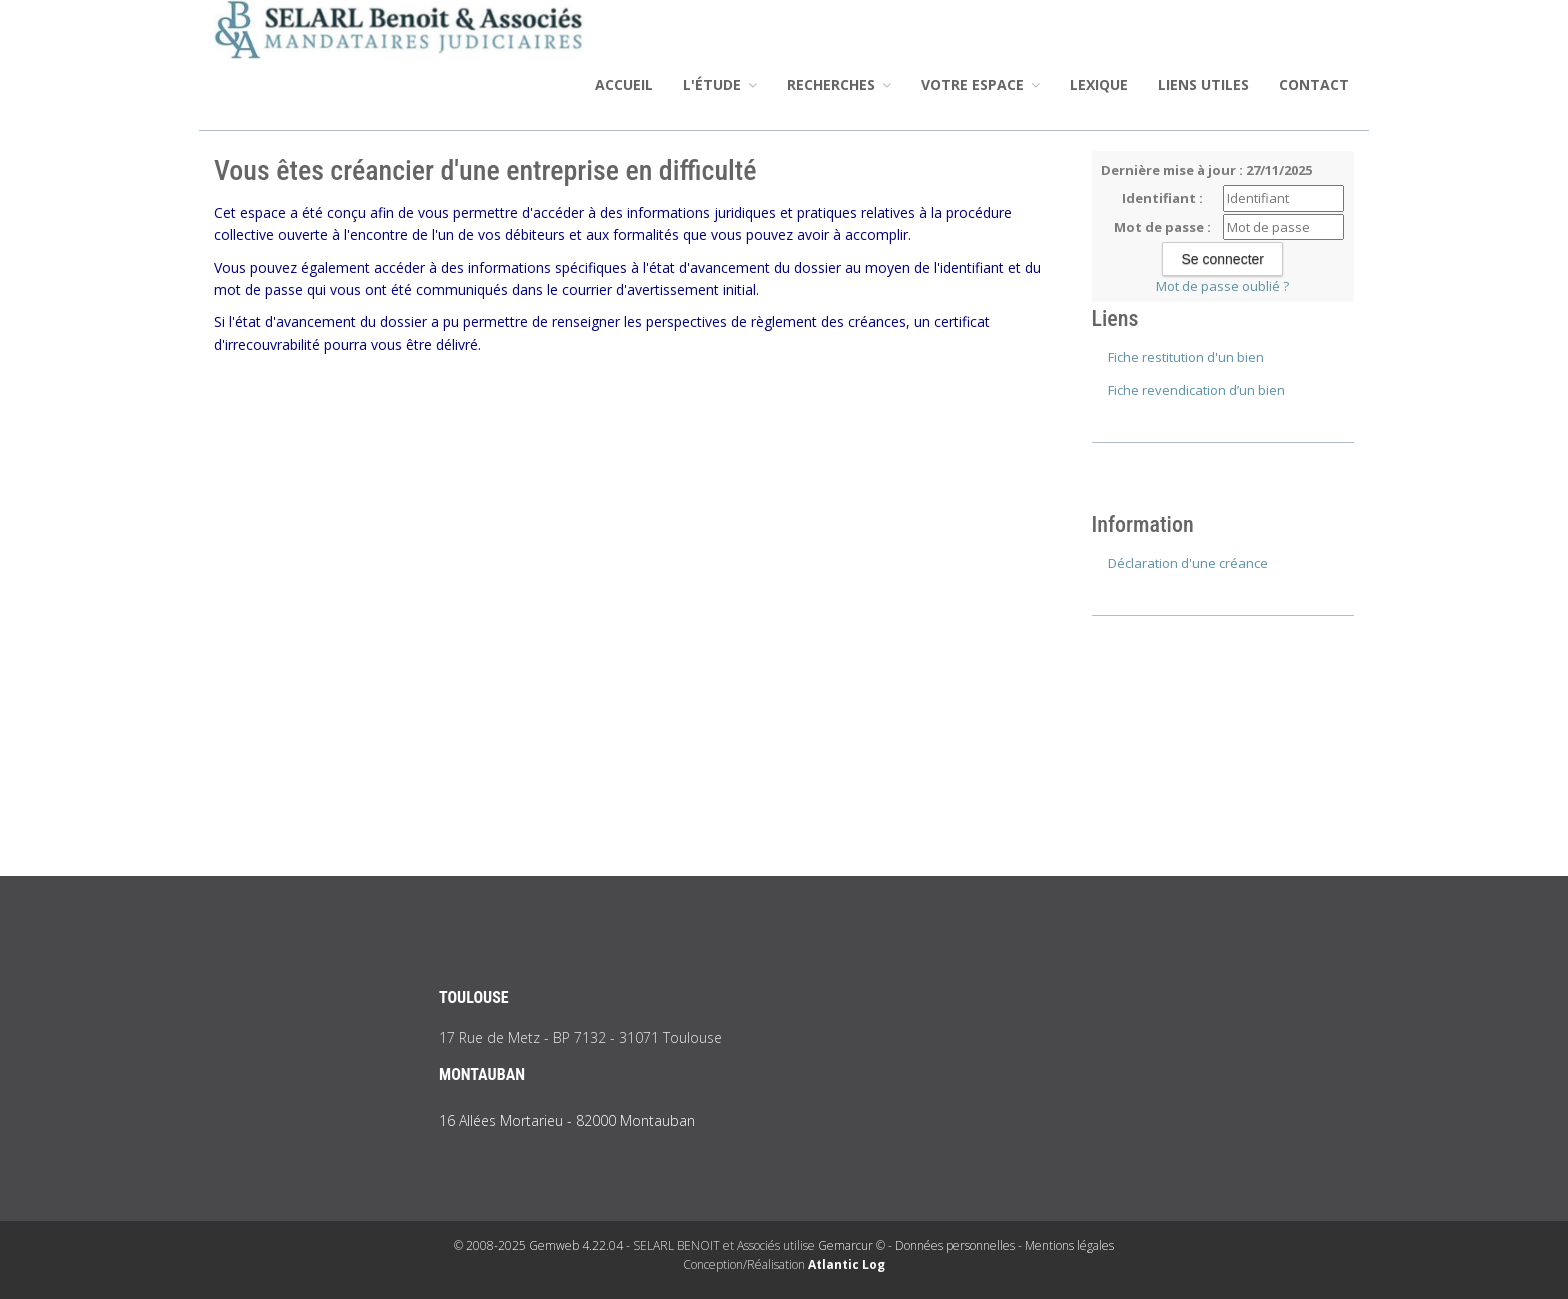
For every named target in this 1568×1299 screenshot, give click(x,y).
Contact (1314, 84)
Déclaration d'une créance (1188, 563)
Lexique (1099, 84)
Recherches (839, 84)
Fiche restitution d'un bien (1186, 357)
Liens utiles (1203, 84)
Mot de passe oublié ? (1222, 286)
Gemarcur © (851, 1245)
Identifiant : (1162, 198)
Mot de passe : (1162, 227)
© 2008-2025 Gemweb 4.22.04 (538, 1245)
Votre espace (980, 84)
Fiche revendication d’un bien (1196, 390)
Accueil (624, 84)
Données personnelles (955, 1245)
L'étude (720, 84)
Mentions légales (1069, 1245)
